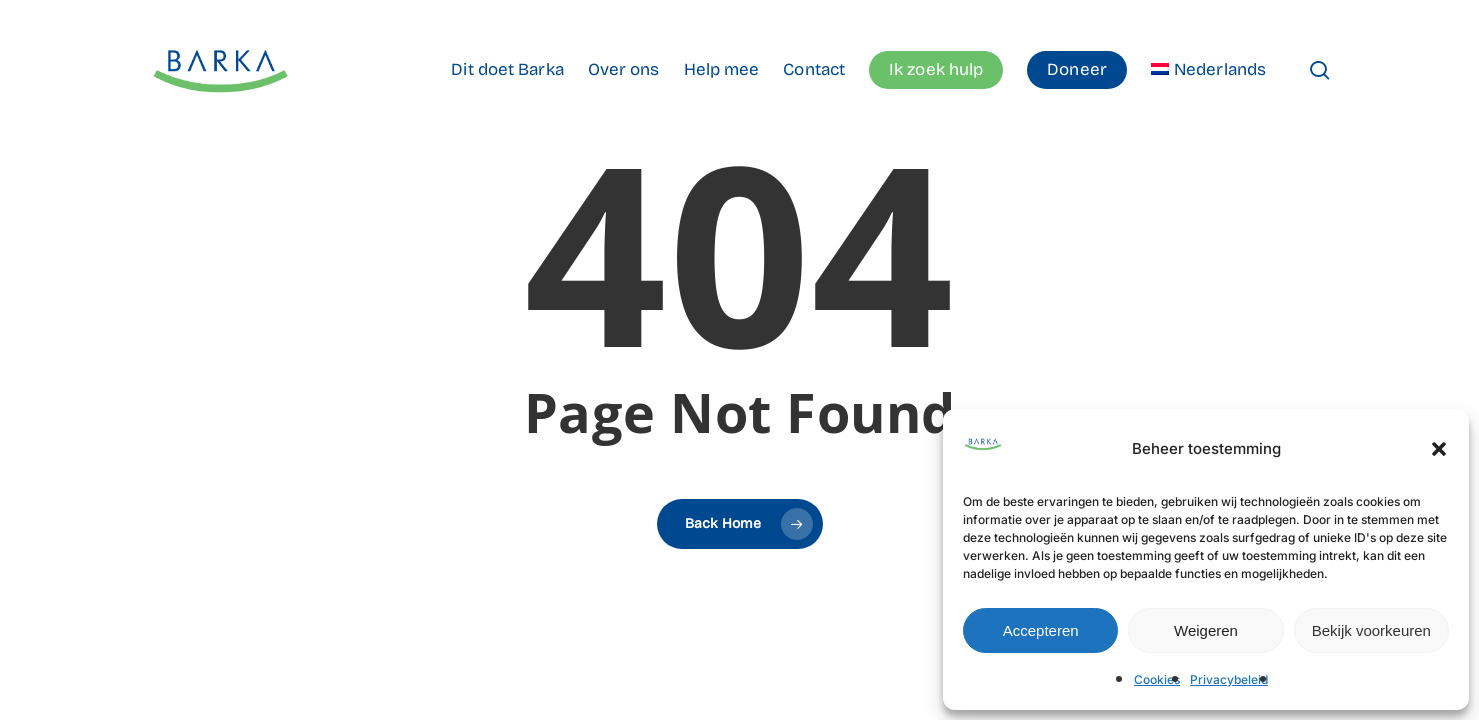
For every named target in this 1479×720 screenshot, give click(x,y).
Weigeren (1206, 630)
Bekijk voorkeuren (1371, 630)
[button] (1439, 449)
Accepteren (1041, 630)
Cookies (1157, 679)
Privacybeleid (1229, 679)
